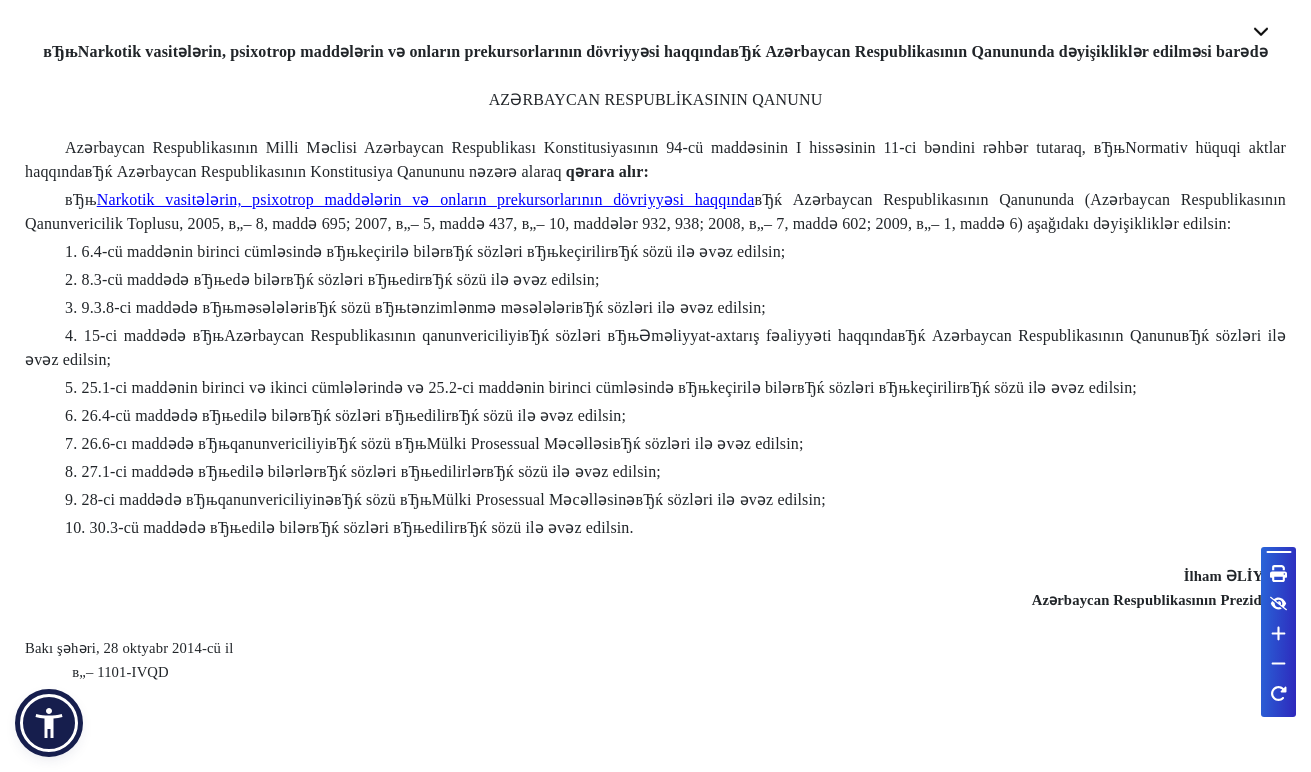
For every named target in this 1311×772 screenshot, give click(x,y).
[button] (49, 723)
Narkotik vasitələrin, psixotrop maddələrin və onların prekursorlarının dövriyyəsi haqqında (426, 199)
